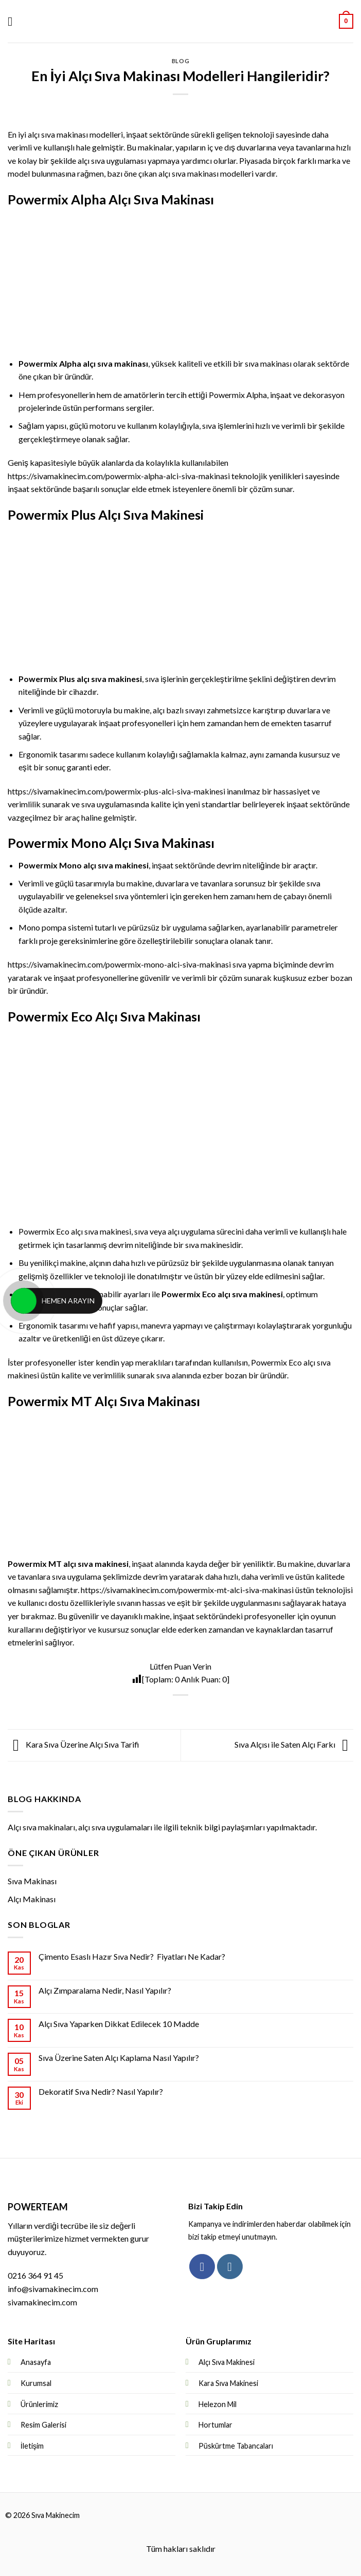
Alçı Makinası (32, 1899)
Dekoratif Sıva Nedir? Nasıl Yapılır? (101, 2091)
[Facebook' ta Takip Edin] (201, 2266)
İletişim (32, 2445)
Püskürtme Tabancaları (235, 2445)
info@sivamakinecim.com (53, 2289)
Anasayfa (36, 2362)
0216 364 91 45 (35, 2275)
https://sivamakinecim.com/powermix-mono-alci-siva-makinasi (119, 964)
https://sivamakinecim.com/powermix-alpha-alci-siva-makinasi (119, 476)
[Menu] (14, 21)
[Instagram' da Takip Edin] (229, 2266)
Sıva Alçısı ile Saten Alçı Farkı (293, 1744)
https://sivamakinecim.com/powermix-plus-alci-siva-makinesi (116, 791)
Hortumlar (215, 2424)
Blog (180, 61)
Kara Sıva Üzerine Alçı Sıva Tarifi (73, 1744)
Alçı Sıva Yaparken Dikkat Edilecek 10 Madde (119, 2024)
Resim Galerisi (43, 2424)
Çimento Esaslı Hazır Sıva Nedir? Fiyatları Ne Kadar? (132, 1956)
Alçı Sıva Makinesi (226, 2362)
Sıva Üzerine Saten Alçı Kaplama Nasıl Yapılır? (119, 2057)
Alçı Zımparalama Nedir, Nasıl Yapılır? (105, 1990)
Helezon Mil (217, 2404)
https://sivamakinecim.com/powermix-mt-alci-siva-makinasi (187, 1590)
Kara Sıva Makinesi (228, 2383)
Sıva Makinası (32, 1881)
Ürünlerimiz (39, 2404)
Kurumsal (36, 2383)
